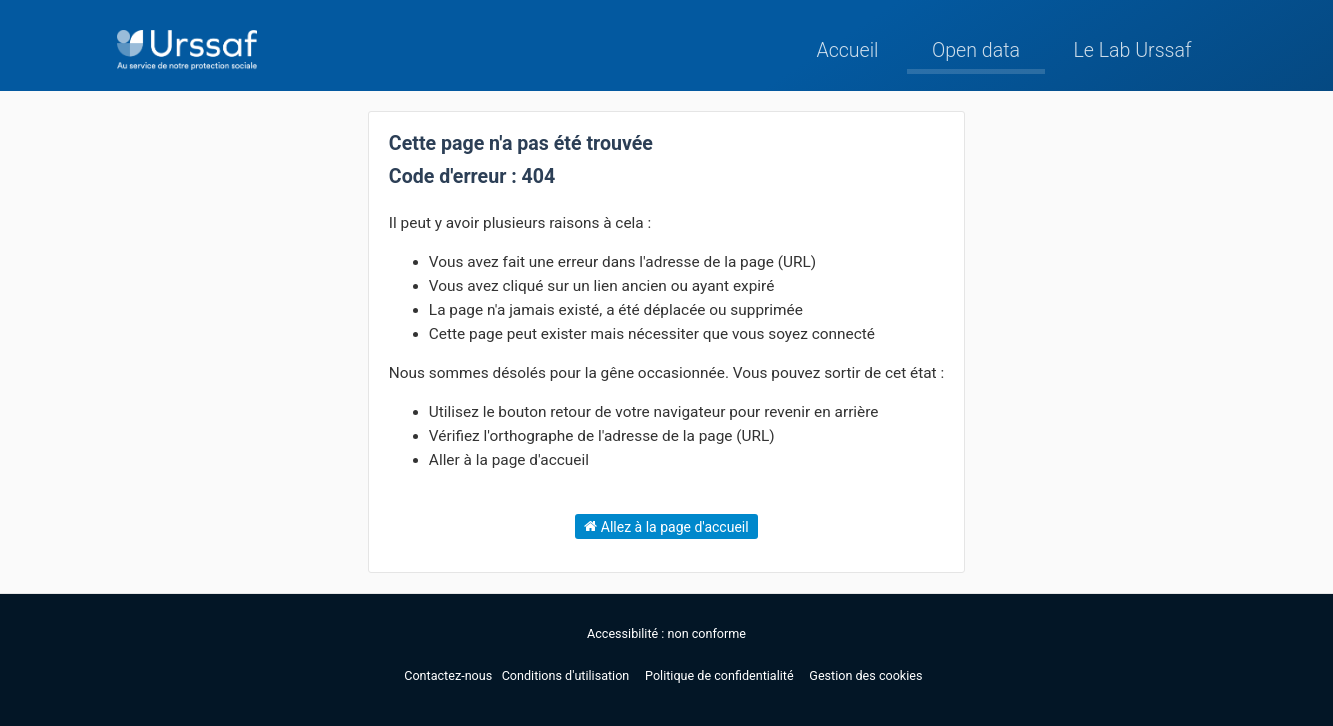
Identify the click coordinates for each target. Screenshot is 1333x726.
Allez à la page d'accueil (666, 526)
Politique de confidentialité (721, 675)
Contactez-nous (449, 675)
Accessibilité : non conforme (666, 633)
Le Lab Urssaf (1132, 50)
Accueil (847, 50)
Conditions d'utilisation (567, 675)
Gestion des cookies (865, 675)
